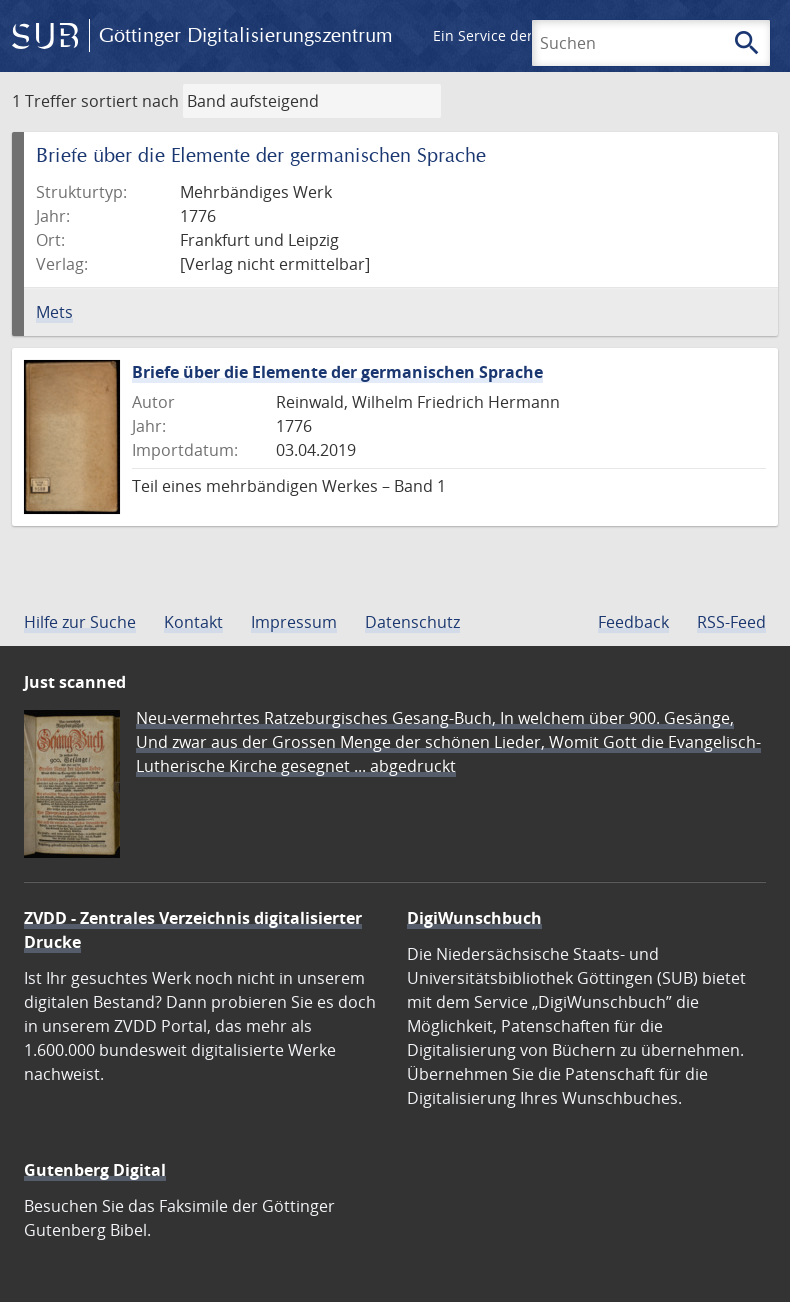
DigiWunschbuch (474, 918)
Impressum (294, 622)
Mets (54, 312)
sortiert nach (130, 101)
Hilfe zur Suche (80, 622)
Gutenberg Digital (95, 1170)
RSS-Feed (731, 622)
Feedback (633, 622)
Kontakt (193, 622)
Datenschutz (412, 622)
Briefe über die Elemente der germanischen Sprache (337, 372)
